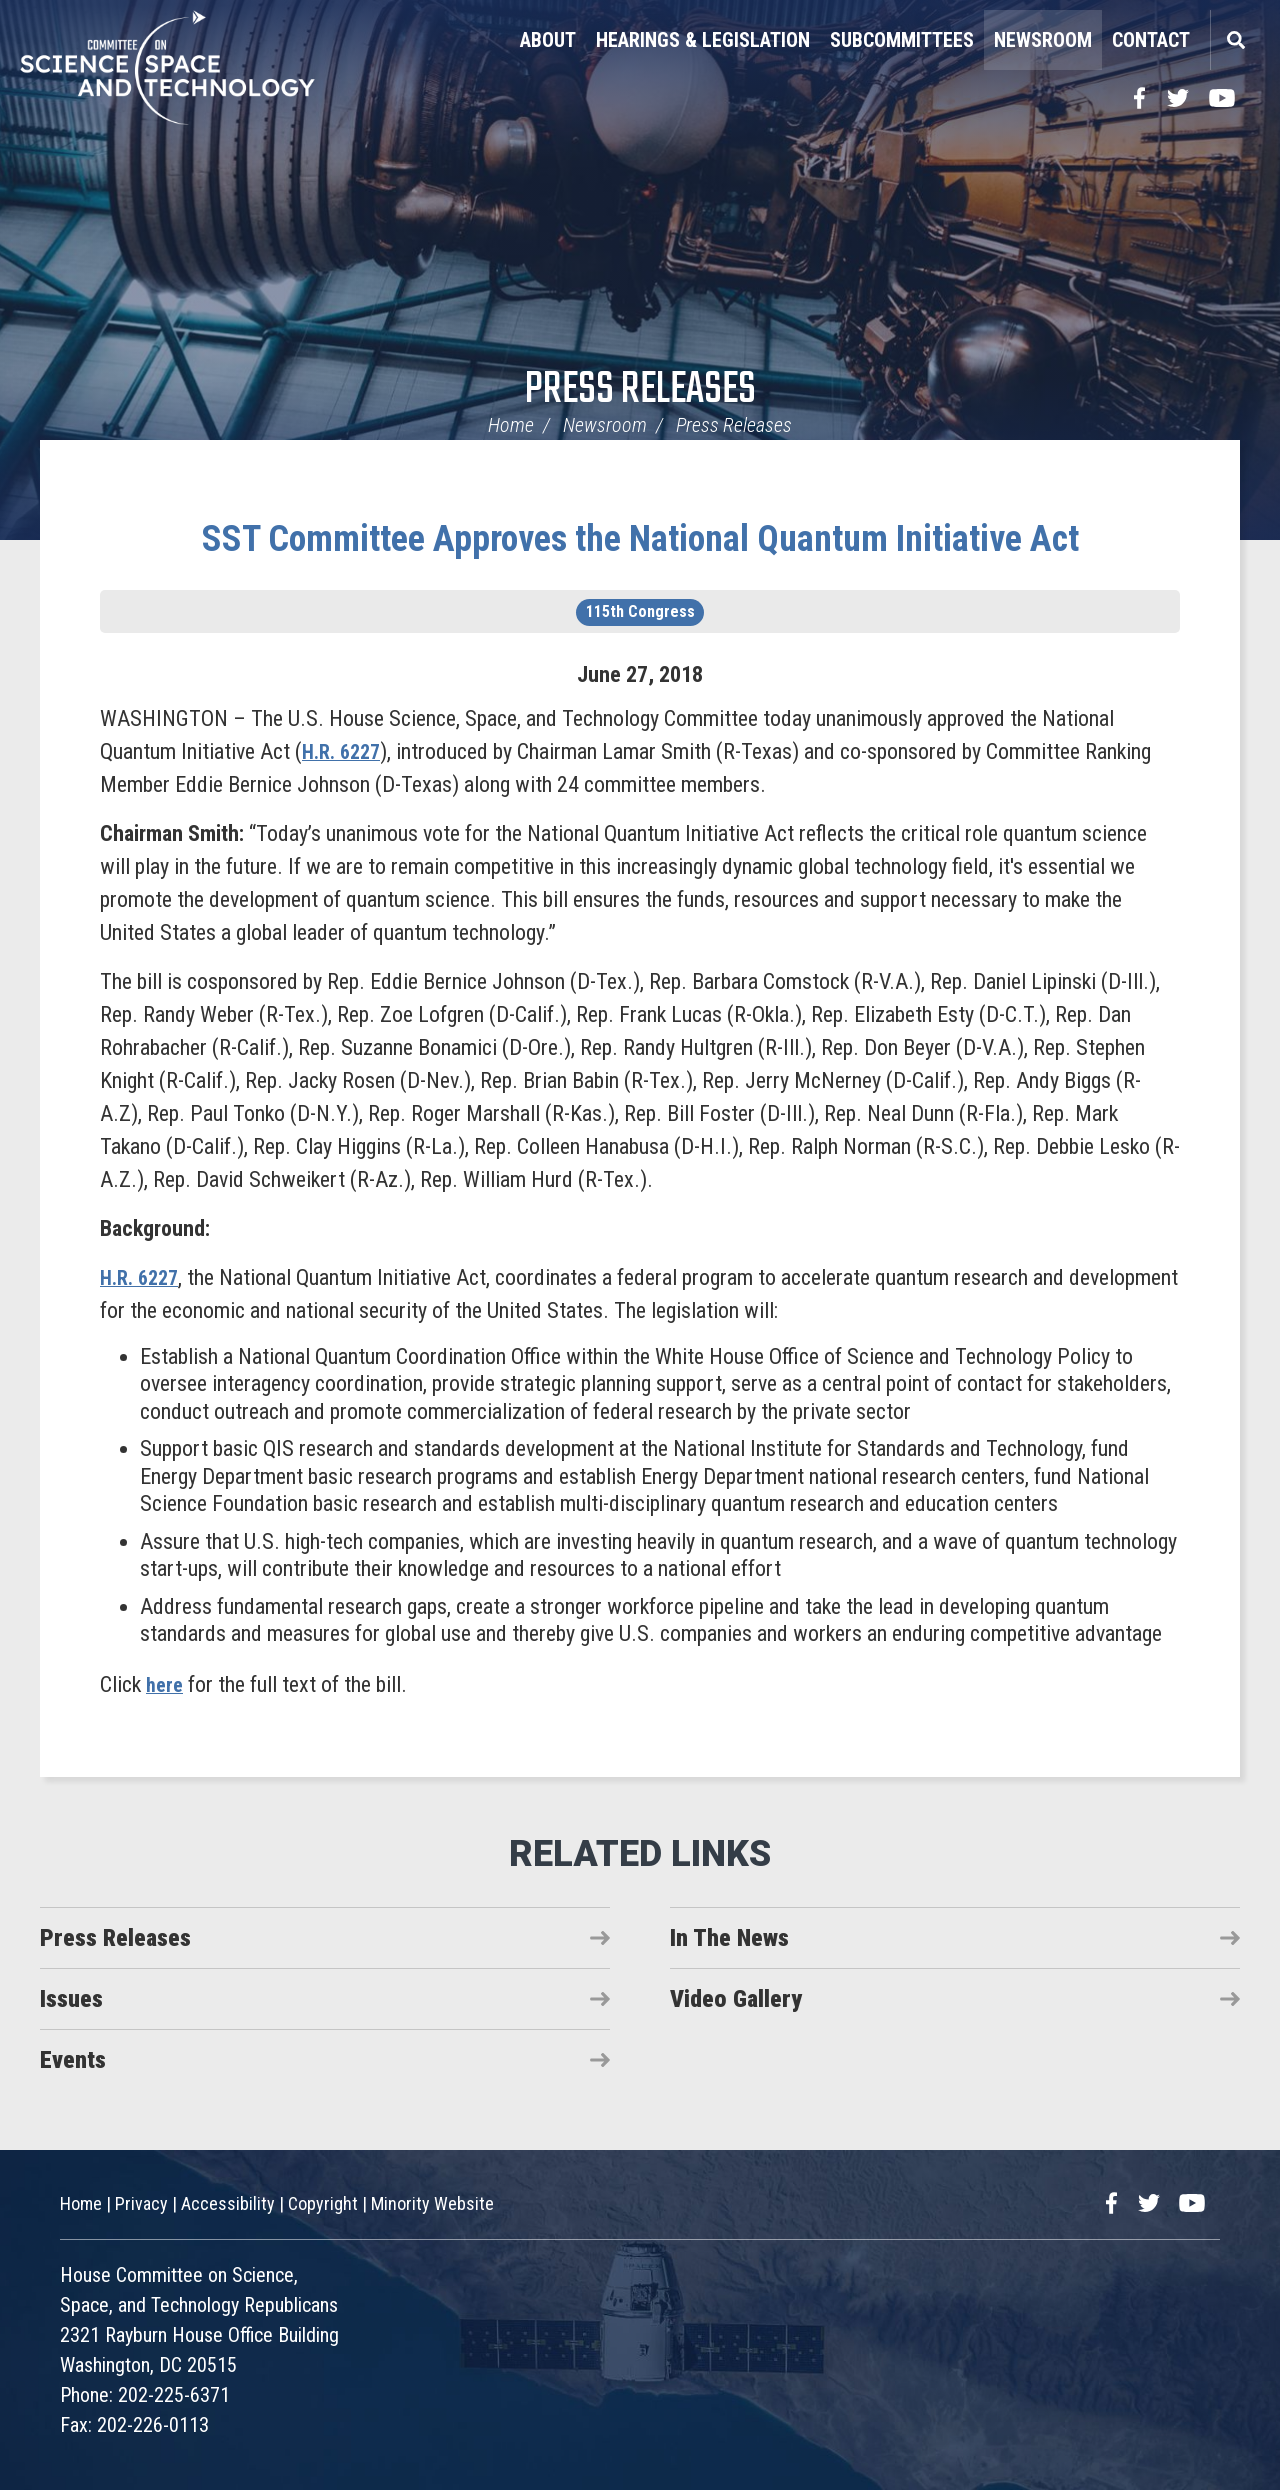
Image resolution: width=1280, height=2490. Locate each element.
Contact (1151, 40)
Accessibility (228, 2203)
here (166, 1684)
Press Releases (640, 390)
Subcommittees (902, 40)
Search (1235, 40)
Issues (71, 1999)
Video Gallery (736, 1999)
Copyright (323, 2203)
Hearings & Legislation (703, 40)
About (548, 40)
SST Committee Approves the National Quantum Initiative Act (640, 539)
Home (511, 425)
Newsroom (1043, 40)
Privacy (141, 2203)
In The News (729, 1938)
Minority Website (432, 2203)
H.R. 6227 (345, 751)
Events (73, 2060)
